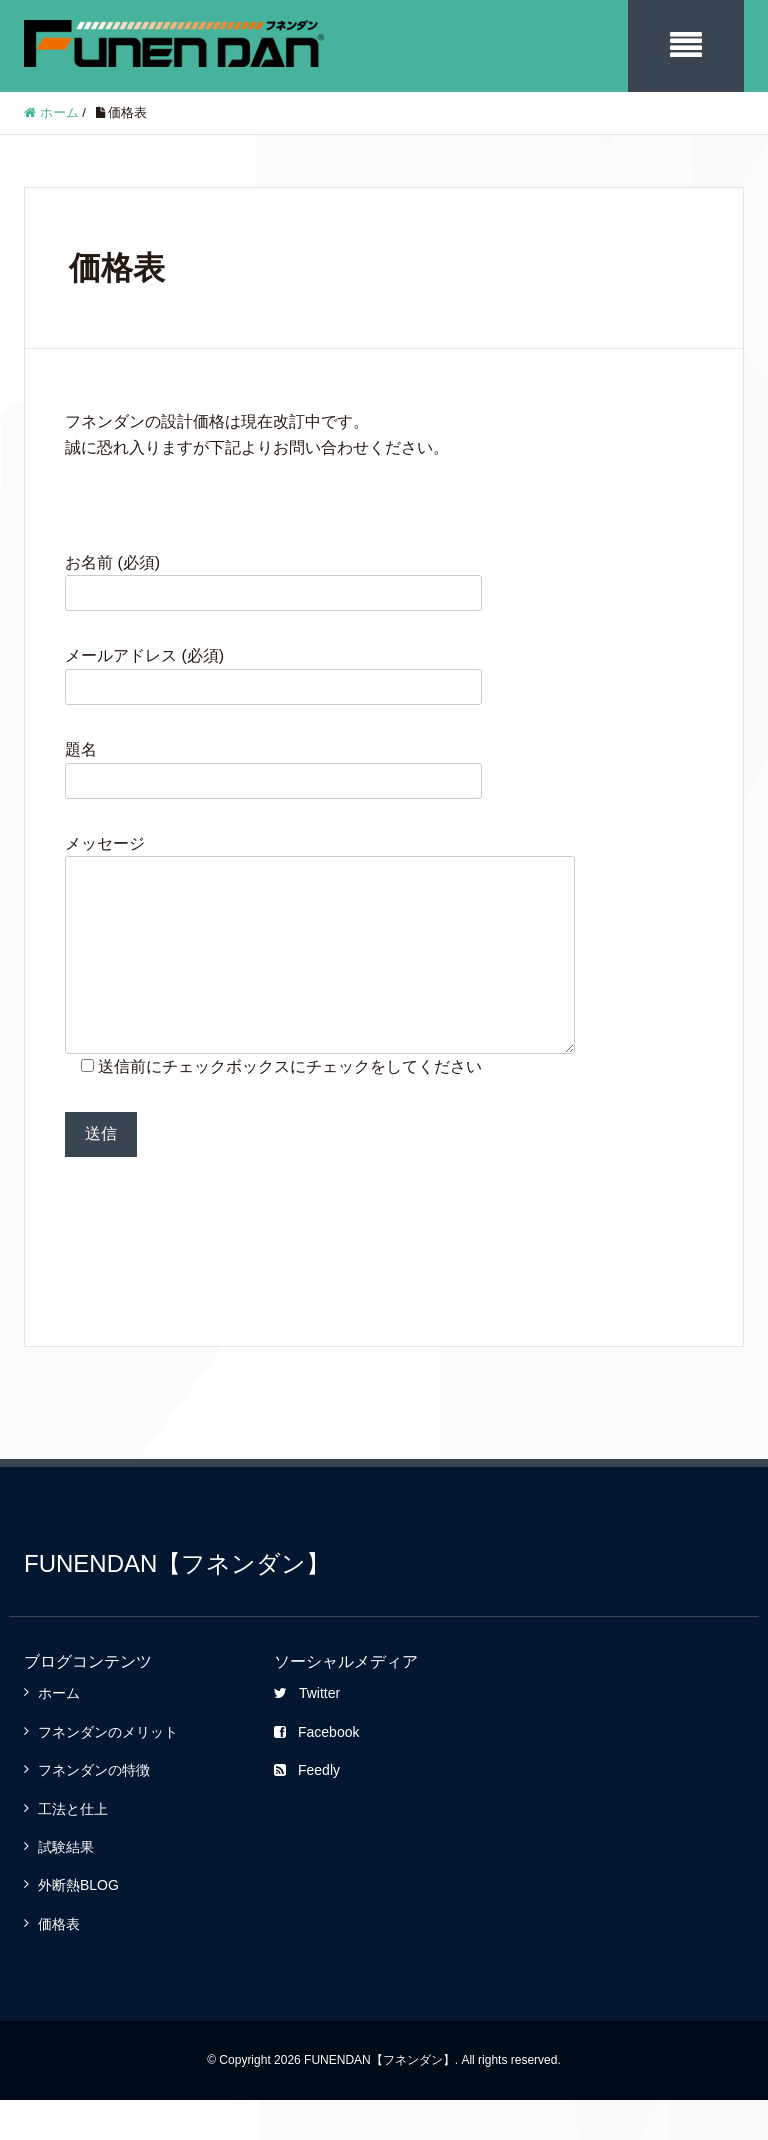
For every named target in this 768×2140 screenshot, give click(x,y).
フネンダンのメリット (108, 1772)
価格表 (59, 1964)
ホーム (59, 1733)
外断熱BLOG (78, 1925)
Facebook (316, 1772)
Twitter (307, 1733)
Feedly (307, 1810)
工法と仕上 (73, 1849)
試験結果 (66, 1887)
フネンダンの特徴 (94, 1810)
